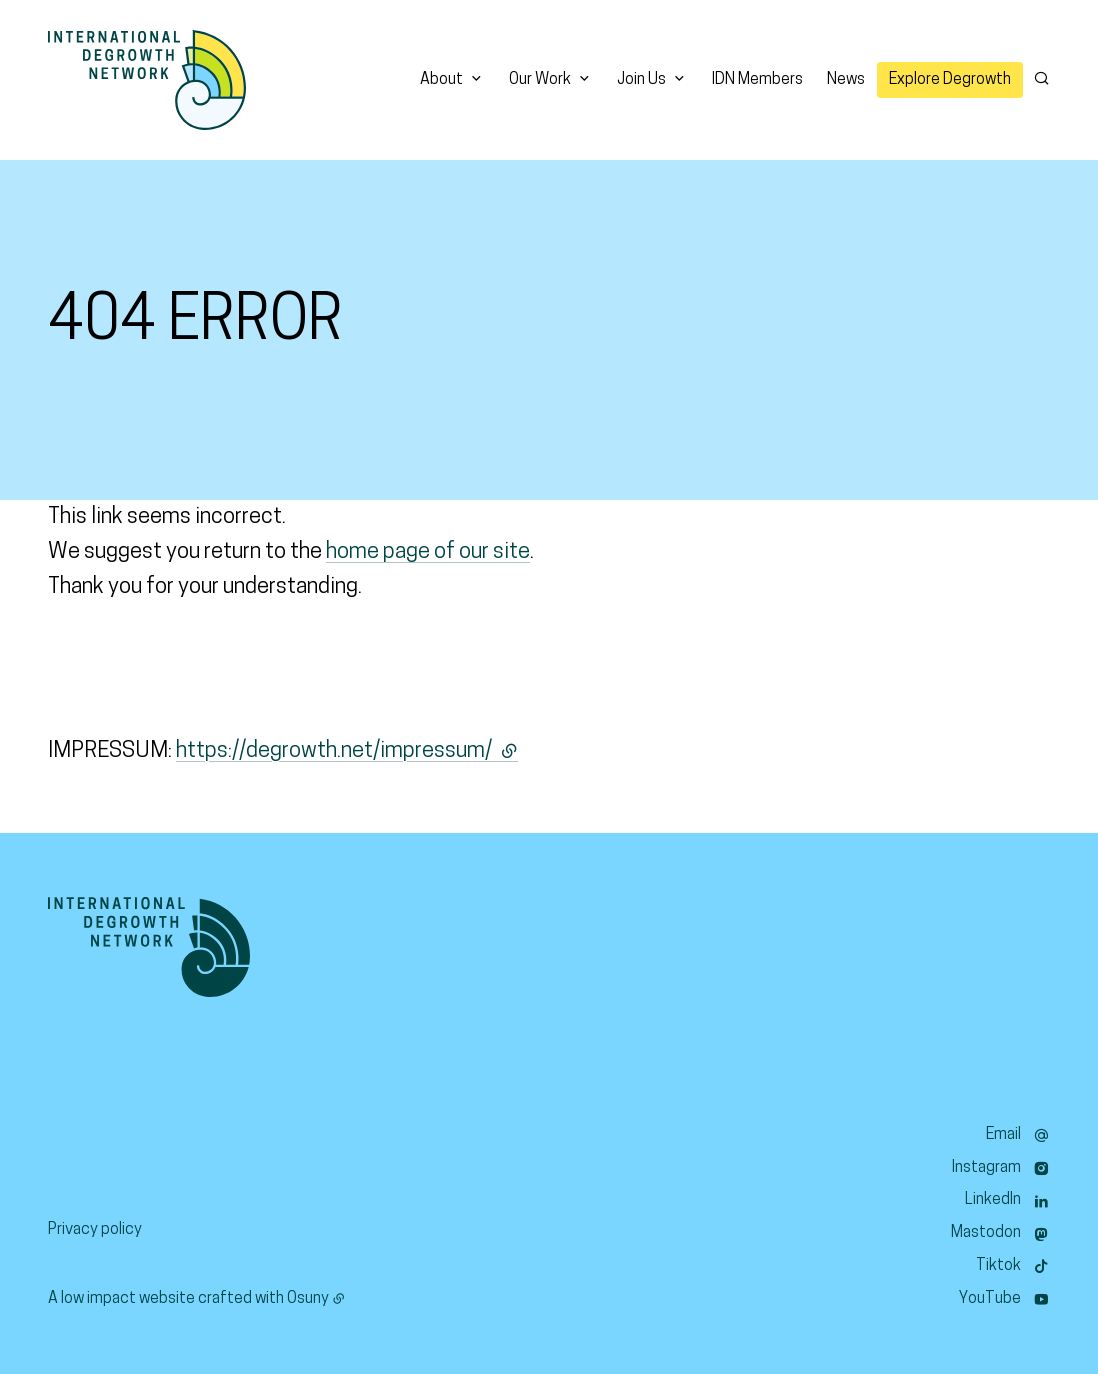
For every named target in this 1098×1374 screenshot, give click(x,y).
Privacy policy (95, 1230)
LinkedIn (993, 1200)
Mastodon (986, 1233)
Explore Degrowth (950, 80)
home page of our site (428, 552)
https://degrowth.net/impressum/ (347, 751)
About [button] (441, 80)
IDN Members (757, 80)
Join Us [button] (641, 80)
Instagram (986, 1168)
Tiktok (998, 1266)
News (846, 80)
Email (1003, 1135)
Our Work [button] (540, 80)
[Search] (1041, 78)
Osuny (308, 1299)
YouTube (990, 1299)
